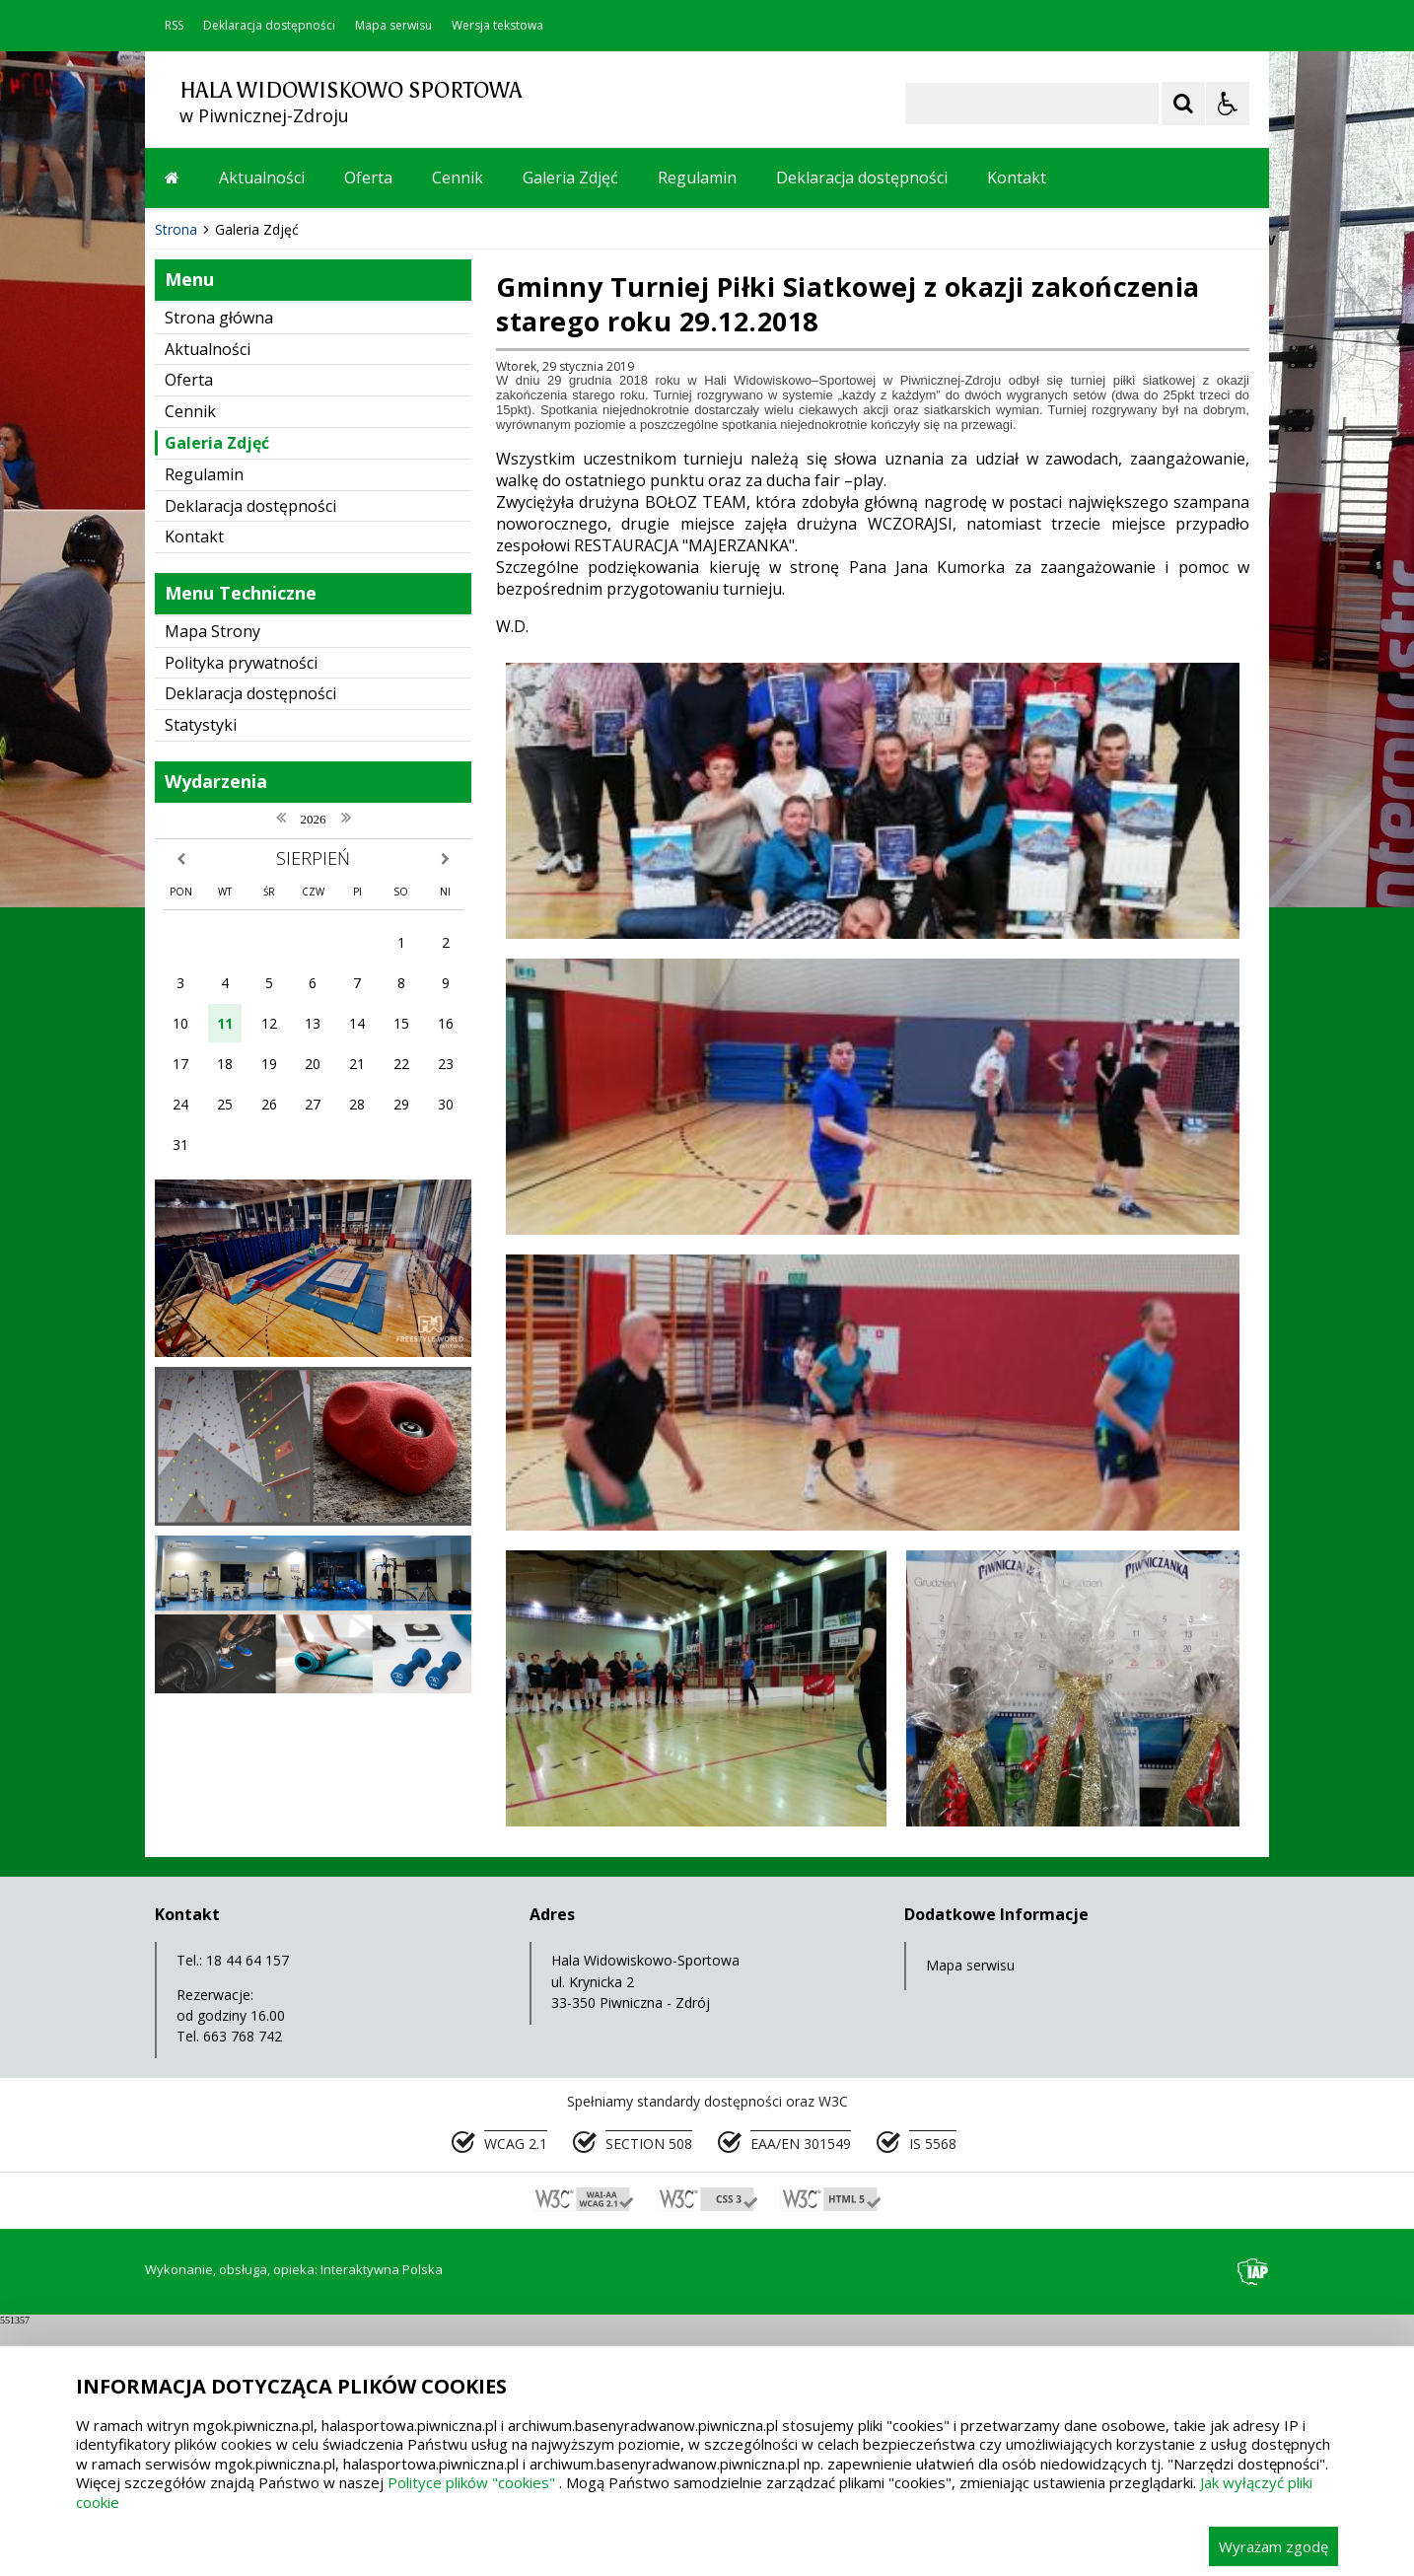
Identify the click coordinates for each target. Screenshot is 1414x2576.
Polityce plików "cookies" (471, 2482)
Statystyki (201, 1119)
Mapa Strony (212, 1026)
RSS (174, 26)
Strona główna (219, 712)
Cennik (457, 177)
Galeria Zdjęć (570, 177)
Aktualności (262, 177)
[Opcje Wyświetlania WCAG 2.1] (1227, 103)
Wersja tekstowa (497, 26)
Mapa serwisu (393, 26)
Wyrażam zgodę (1273, 2546)
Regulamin (697, 177)
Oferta (368, 177)
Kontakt (1016, 177)
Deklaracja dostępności (269, 26)
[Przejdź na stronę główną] (172, 177)
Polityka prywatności (241, 1057)
